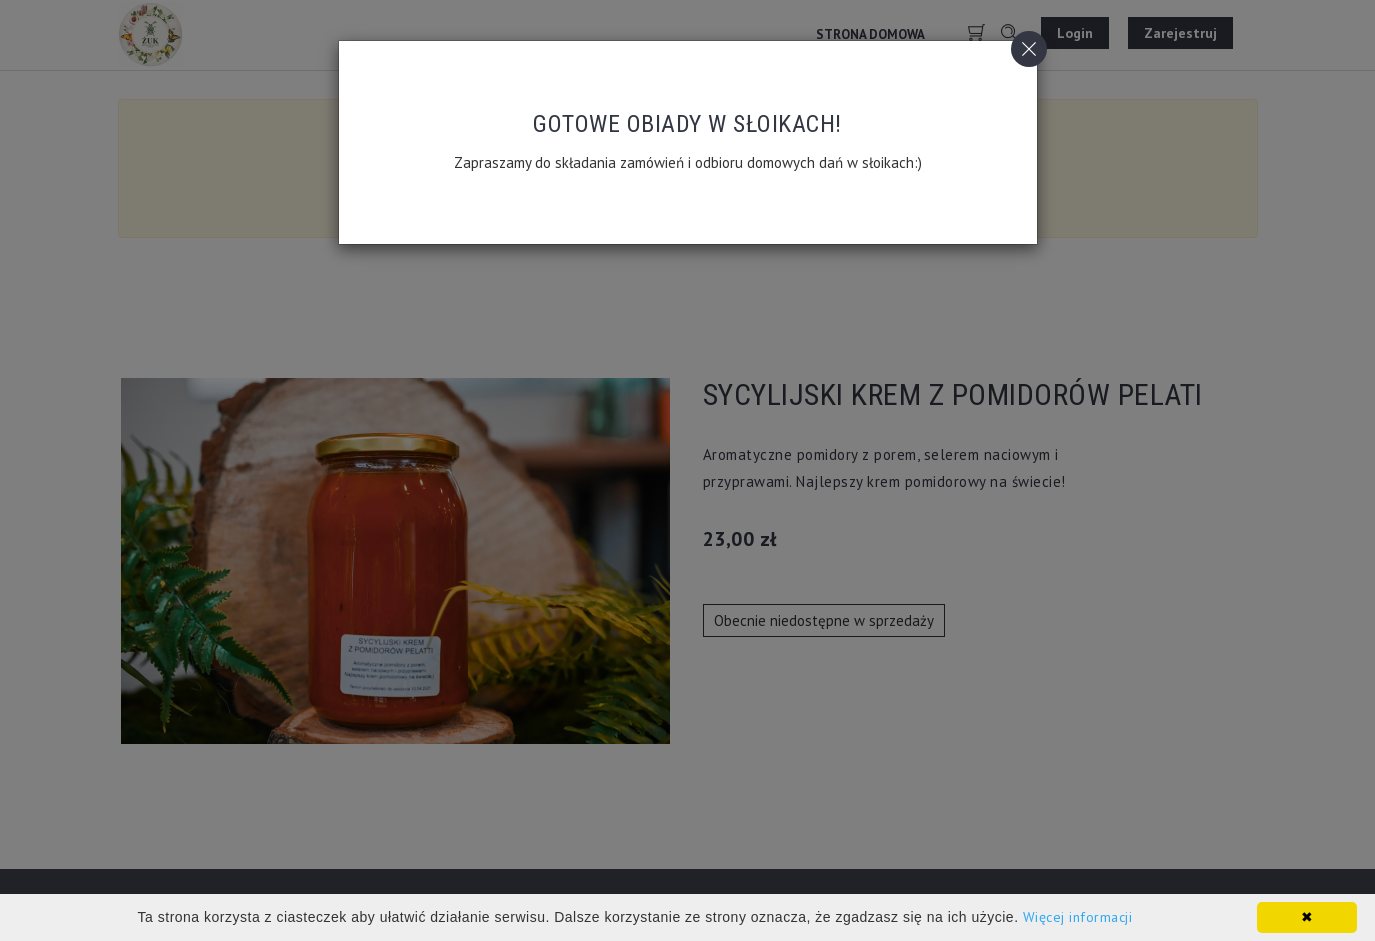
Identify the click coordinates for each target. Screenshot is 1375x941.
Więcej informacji (1078, 917)
